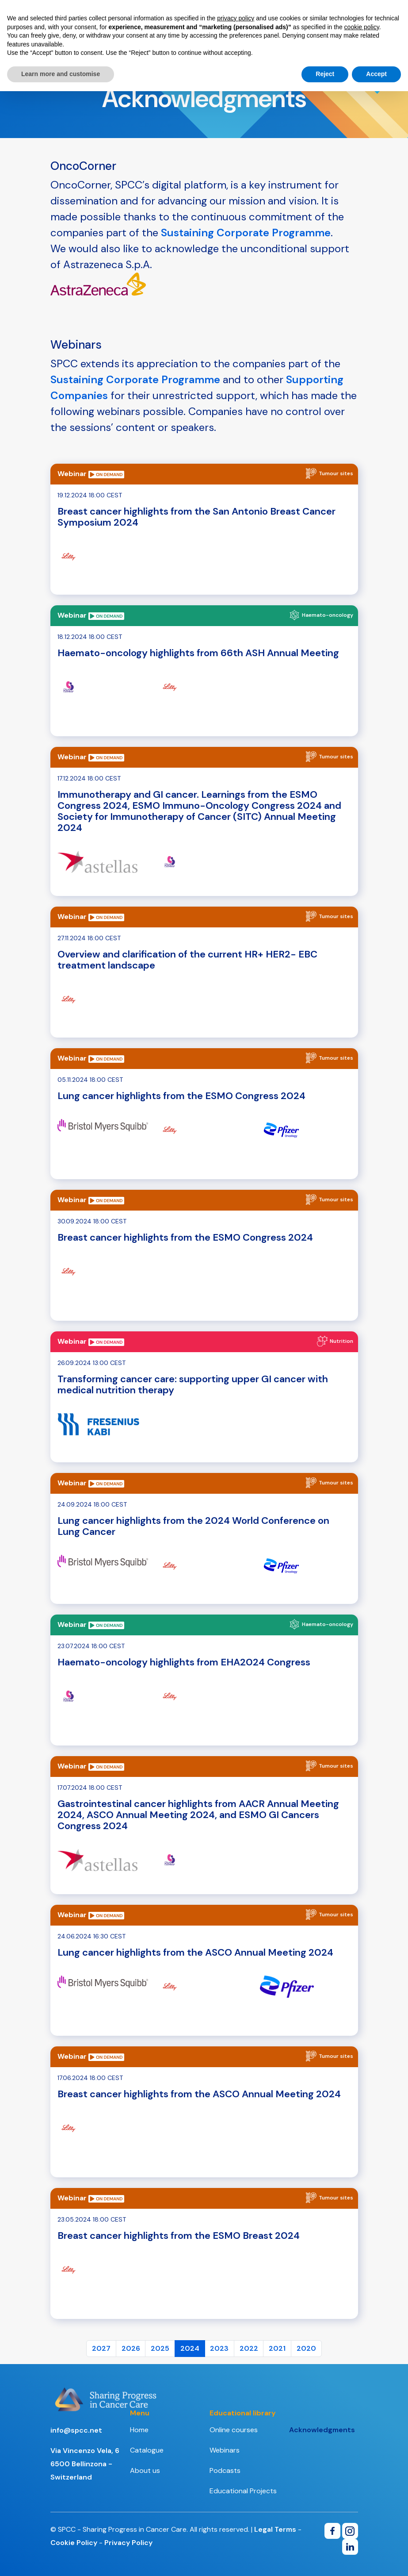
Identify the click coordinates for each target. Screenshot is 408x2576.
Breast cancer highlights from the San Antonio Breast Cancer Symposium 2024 (196, 517)
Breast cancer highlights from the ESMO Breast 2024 (178, 2235)
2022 (249, 2348)
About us (145, 2470)
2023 (219, 2348)
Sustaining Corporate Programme (246, 232)
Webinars (225, 2450)
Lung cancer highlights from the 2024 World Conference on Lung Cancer (193, 1526)
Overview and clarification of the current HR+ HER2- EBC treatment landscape (187, 960)
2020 (306, 2348)
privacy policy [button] (235, 18)
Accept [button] (376, 73)
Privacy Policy (128, 2542)
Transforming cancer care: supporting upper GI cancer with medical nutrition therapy (192, 1384)
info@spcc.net (76, 2430)
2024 (189, 2348)
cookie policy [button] (361, 27)
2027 (101, 2348)
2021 (277, 2348)
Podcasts (225, 2470)
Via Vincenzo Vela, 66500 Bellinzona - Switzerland (84, 2464)
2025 (160, 2348)
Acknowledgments (322, 2429)
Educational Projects (243, 2490)
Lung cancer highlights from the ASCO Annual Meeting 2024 (195, 1952)
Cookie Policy (73, 2542)
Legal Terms (275, 2529)
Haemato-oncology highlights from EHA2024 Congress (183, 1662)
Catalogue (147, 2450)
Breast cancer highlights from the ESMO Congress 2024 (185, 1237)
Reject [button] (325, 73)
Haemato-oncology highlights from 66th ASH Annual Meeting (198, 652)
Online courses (234, 2429)
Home (139, 2429)
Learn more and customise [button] (60, 73)
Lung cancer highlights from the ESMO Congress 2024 (181, 1095)
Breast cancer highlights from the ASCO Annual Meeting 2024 (199, 2094)
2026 (131, 2348)
